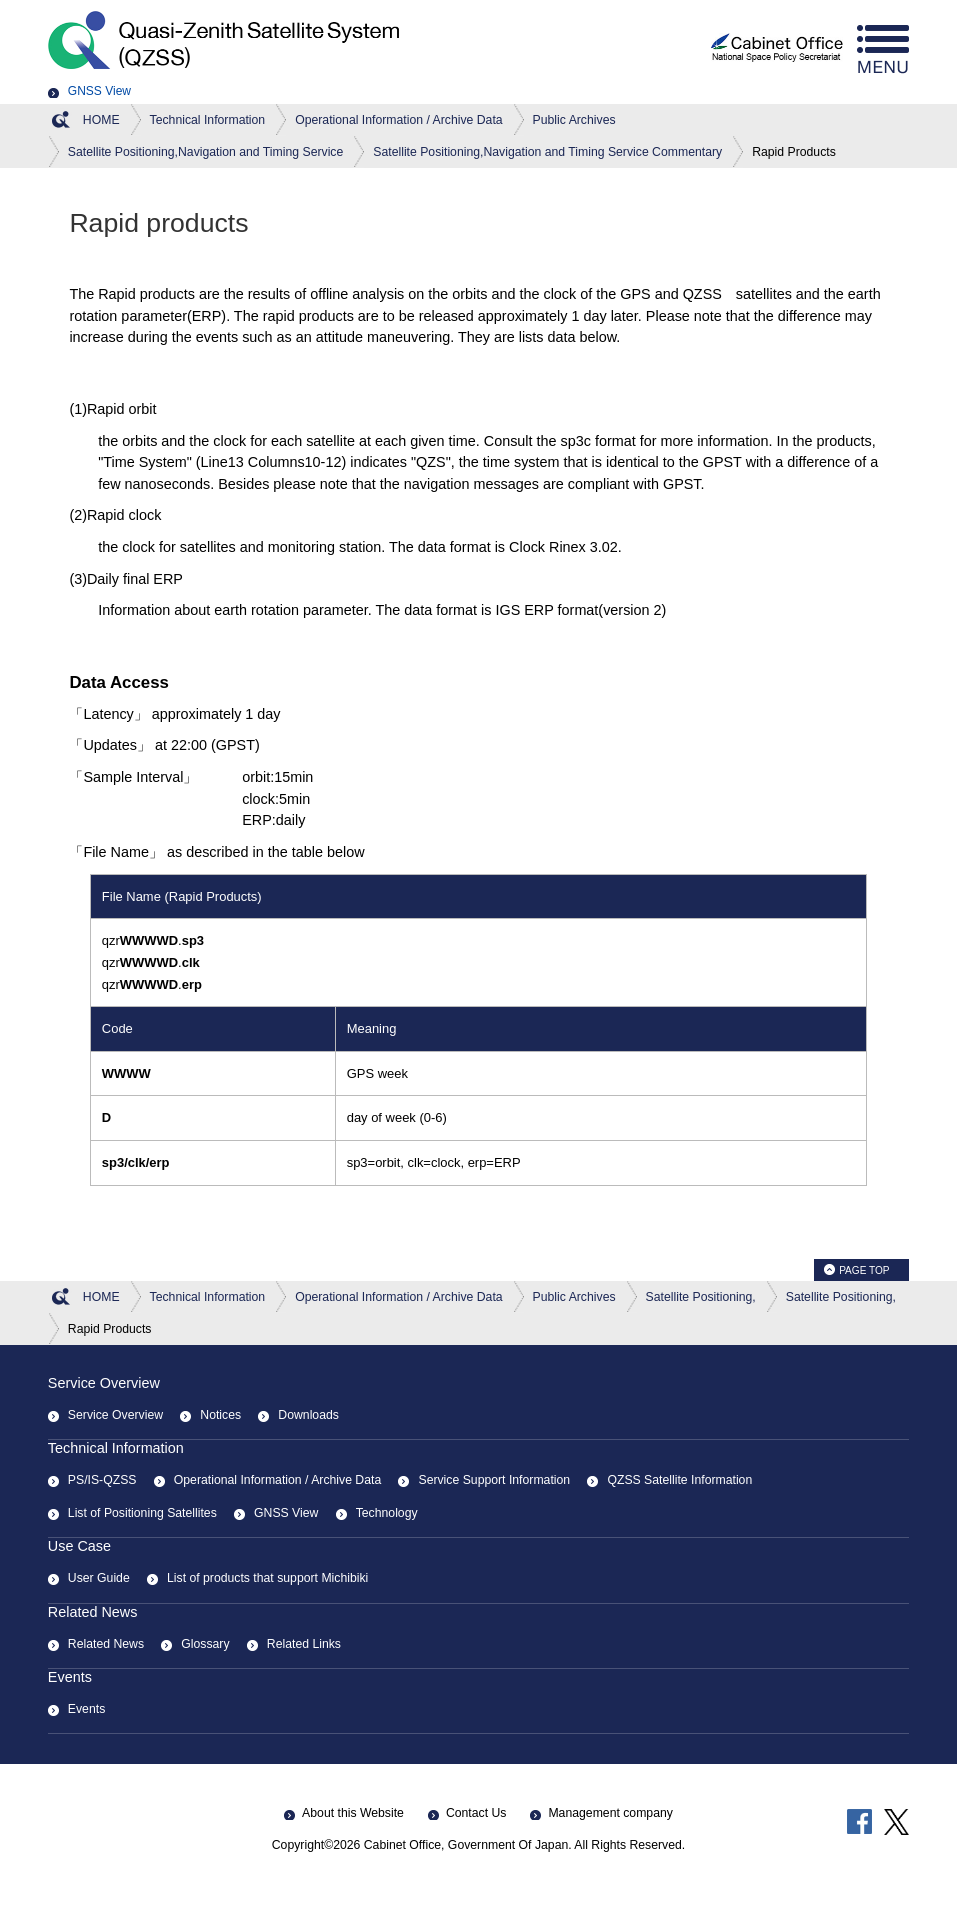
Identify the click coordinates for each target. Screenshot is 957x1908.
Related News (93, 1612)
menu (883, 49)
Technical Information (116, 1448)
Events (70, 1677)
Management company (610, 1813)
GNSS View (99, 91)
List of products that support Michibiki (267, 1578)
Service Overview (104, 1383)
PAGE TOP (864, 1270)
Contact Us (476, 1813)
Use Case (79, 1546)
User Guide (99, 1578)
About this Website (353, 1813)
